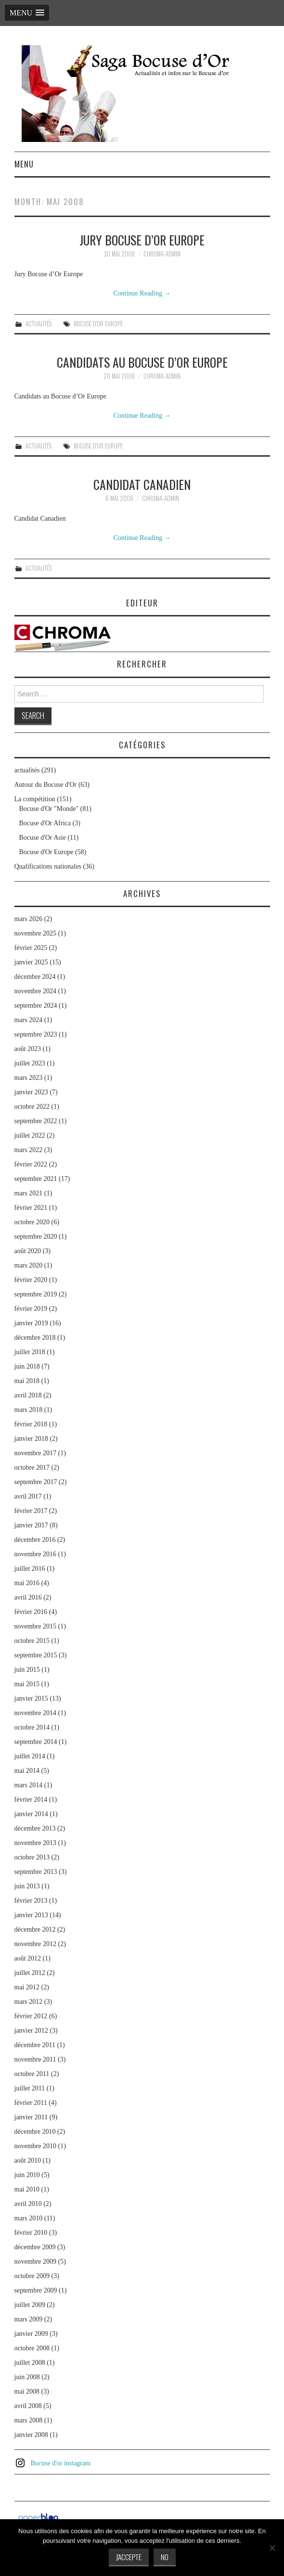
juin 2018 (27, 1366)
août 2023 (27, 1048)
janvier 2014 (31, 1814)
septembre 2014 (35, 1741)
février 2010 (31, 2232)
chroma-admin (162, 253)
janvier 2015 (31, 1698)
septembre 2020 (35, 1236)
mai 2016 (27, 1583)
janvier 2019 (31, 1323)
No (164, 2557)
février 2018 (31, 1424)
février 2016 (31, 1611)
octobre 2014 (32, 1727)
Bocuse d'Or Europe (98, 323)
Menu (24, 164)
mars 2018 (28, 1409)
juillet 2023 (29, 1063)
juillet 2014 (29, 1756)
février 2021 (31, 1207)
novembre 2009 (35, 2261)
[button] (27, 13)
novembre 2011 (35, 2059)
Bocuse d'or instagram (61, 2463)
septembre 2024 (35, 1005)
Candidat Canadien (142, 484)
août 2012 (27, 1958)
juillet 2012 (29, 1972)
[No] (272, 2547)
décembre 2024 (35, 976)
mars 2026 (28, 919)
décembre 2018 (35, 1337)
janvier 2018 (31, 1438)
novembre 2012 (35, 1944)
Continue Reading (142, 293)
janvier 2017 (31, 1525)
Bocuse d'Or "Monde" (49, 808)
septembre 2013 (35, 1871)
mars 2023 (28, 1077)
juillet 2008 (29, 2362)
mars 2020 (28, 1265)
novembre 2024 (35, 991)
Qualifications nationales (48, 866)
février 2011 (30, 2102)
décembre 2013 (35, 1828)
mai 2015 (27, 1684)
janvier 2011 (31, 2117)
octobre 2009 (32, 2276)
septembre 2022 (35, 1121)
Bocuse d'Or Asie (42, 837)
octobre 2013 (32, 1857)
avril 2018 (28, 1395)
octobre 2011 (32, 2073)
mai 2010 (27, 2189)
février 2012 (31, 2016)
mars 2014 (28, 1785)
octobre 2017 (32, 1467)
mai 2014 (27, 1770)
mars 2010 (28, 2218)
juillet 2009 (29, 2304)
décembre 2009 (35, 2247)
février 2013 (31, 1900)
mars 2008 (28, 2420)
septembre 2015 (35, 1655)
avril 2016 (28, 1597)
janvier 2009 (31, 2333)
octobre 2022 (32, 1106)
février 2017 (31, 1510)
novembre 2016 (35, 1554)
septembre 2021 (35, 1178)
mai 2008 (27, 2391)
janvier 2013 (31, 1915)
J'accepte (129, 2557)
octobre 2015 (32, 1640)
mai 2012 (27, 1987)
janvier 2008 (31, 2434)
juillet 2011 (29, 2088)
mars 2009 (28, 2319)
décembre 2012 (35, 1929)
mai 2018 (27, 1380)
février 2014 (31, 1799)
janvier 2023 (31, 1092)
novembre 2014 (35, 1713)
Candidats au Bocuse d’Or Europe (142, 362)
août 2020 (27, 1251)
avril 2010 (28, 2203)
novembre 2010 (35, 2146)
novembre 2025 (35, 933)
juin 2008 (27, 2377)
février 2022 (31, 1164)
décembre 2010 (35, 2131)
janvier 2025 (31, 962)
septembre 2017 (35, 1482)
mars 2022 (28, 1149)
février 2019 (31, 1308)
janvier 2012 (31, 2030)
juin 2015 (27, 1669)
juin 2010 (27, 2175)
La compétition (34, 799)
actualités (39, 323)
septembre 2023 (35, 1034)
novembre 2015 (35, 1626)
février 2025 (31, 947)
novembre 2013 (35, 1842)
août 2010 (27, 2160)
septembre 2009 (35, 2290)
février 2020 (31, 1279)
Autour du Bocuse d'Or (45, 784)
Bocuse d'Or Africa (45, 823)
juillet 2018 (29, 1352)
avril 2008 (28, 2405)
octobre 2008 (32, 2348)
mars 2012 (28, 2001)
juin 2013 (27, 1886)
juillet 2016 (29, 1568)
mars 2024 (28, 1020)
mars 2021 (28, 1193)
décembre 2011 (34, 2045)
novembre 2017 (35, 1453)
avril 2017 (28, 1496)
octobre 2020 (32, 1222)
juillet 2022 (29, 1135)
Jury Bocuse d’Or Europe (142, 240)
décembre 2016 (35, 1539)
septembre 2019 (35, 1294)
